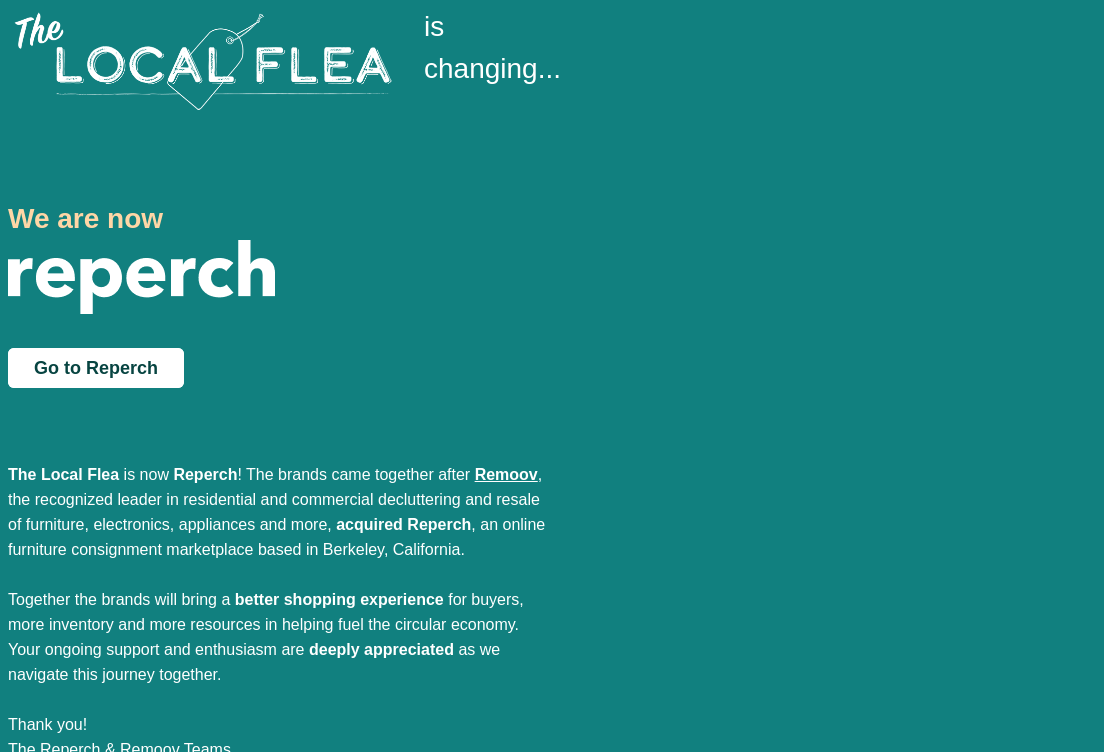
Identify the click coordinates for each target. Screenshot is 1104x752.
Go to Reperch (96, 368)
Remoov (506, 474)
